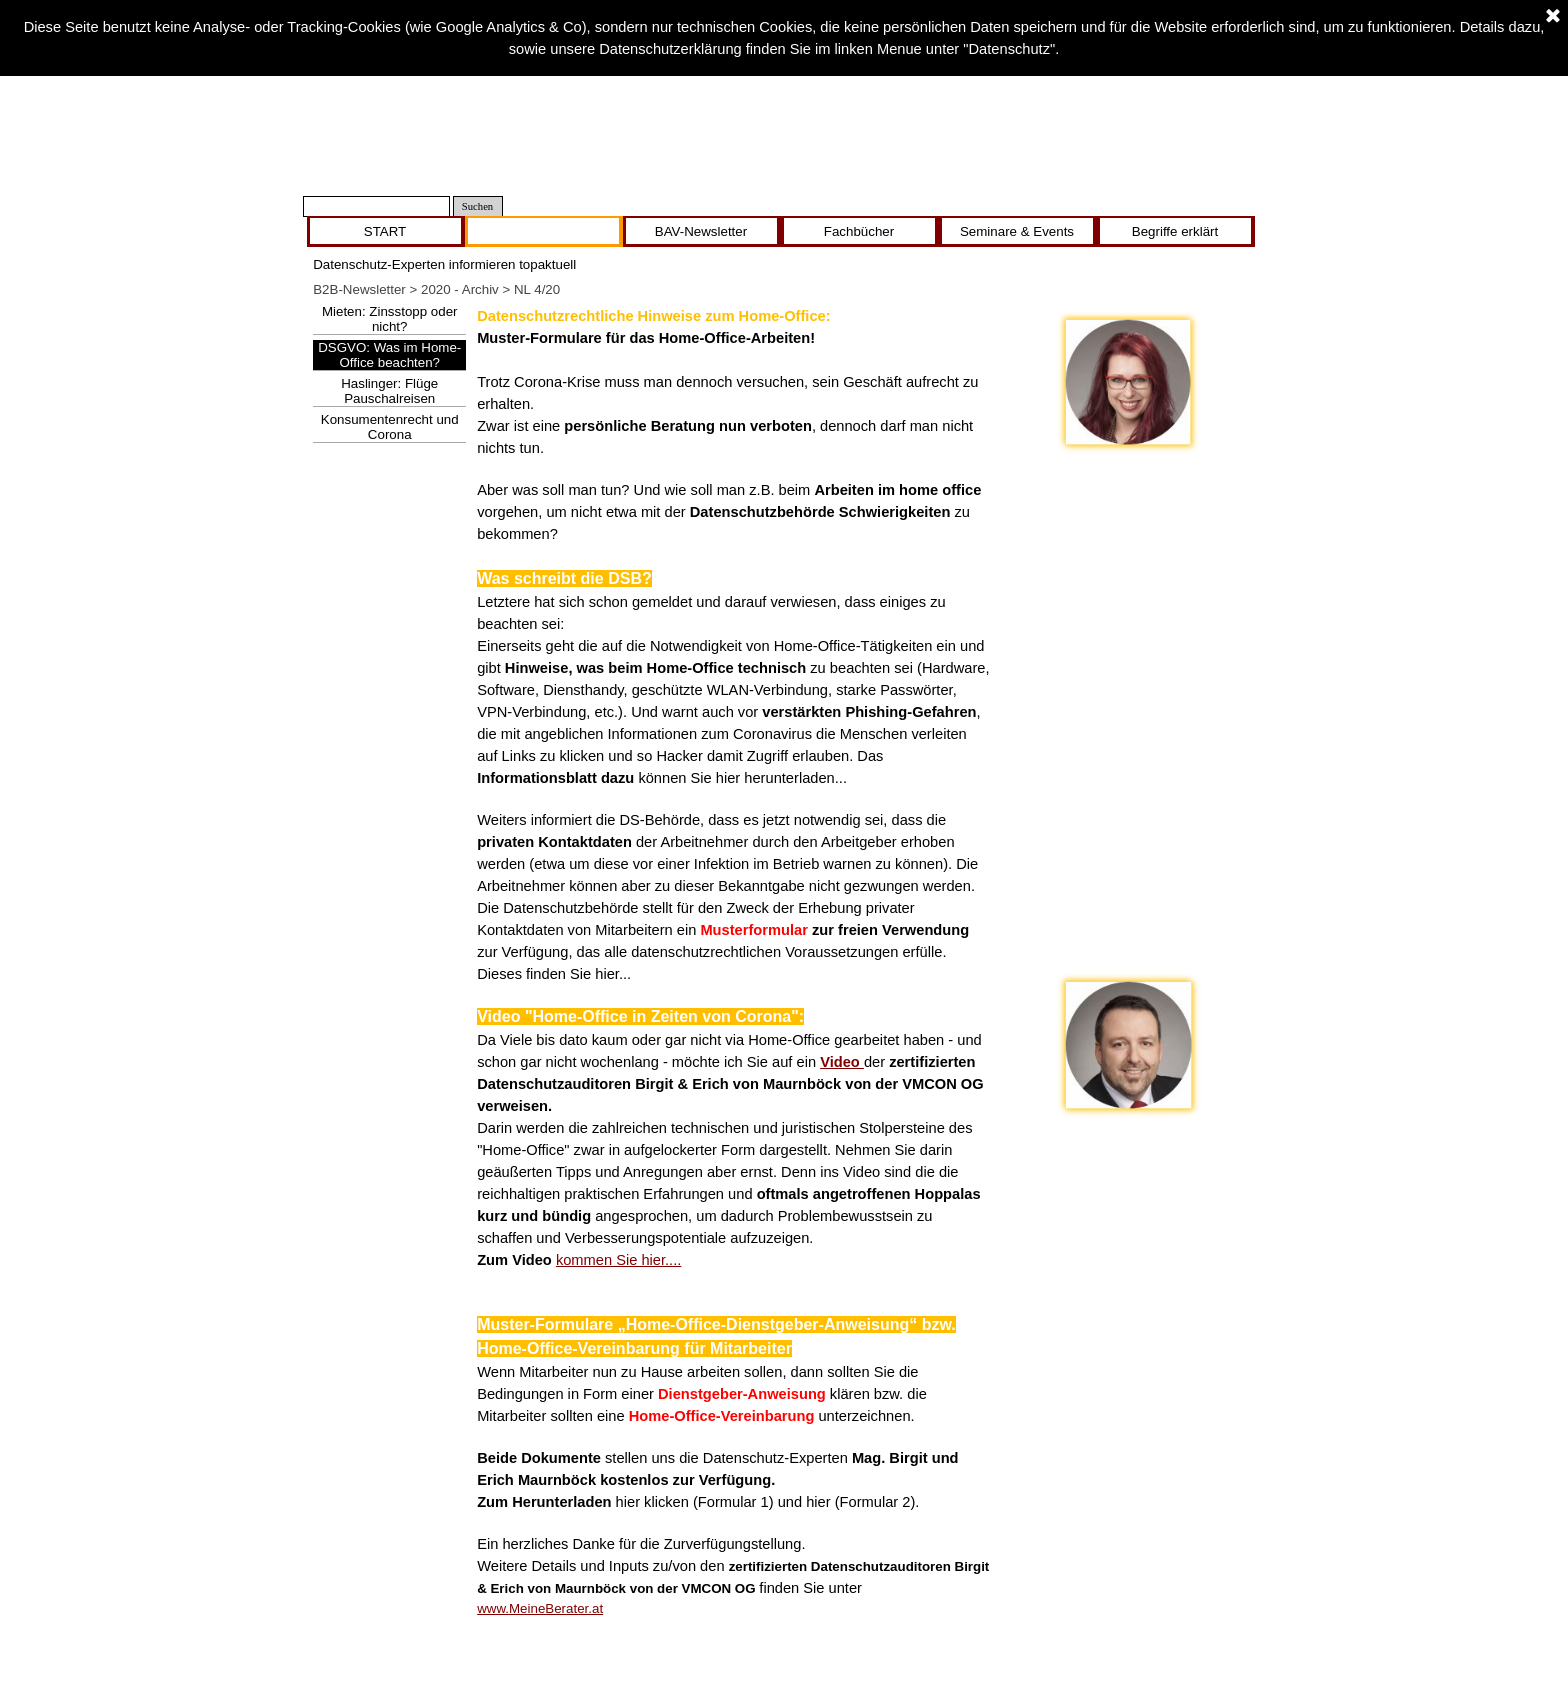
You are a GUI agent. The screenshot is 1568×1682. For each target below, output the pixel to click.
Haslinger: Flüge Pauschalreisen (389, 391)
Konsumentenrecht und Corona (390, 427)
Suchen (477, 206)
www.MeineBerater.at (540, 1608)
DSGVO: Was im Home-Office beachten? (389, 355)
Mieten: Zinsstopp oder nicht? (390, 319)
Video (842, 1062)
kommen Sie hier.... (618, 1260)
